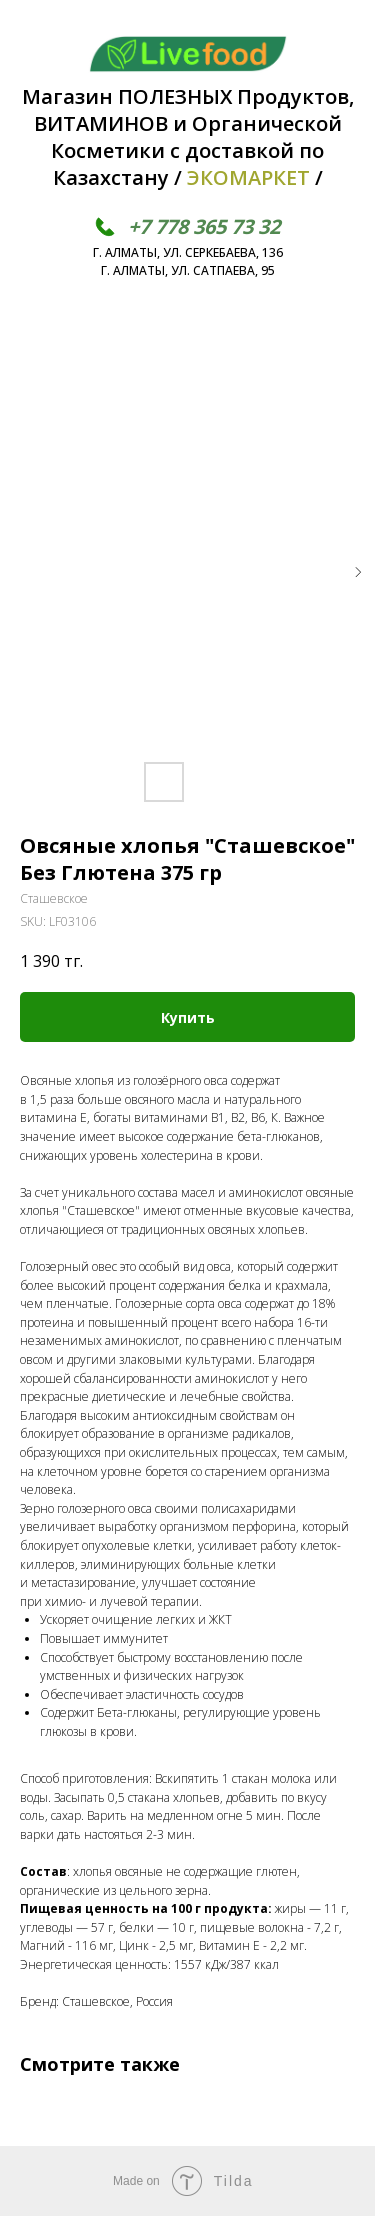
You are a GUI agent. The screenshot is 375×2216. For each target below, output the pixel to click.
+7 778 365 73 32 (204, 226)
